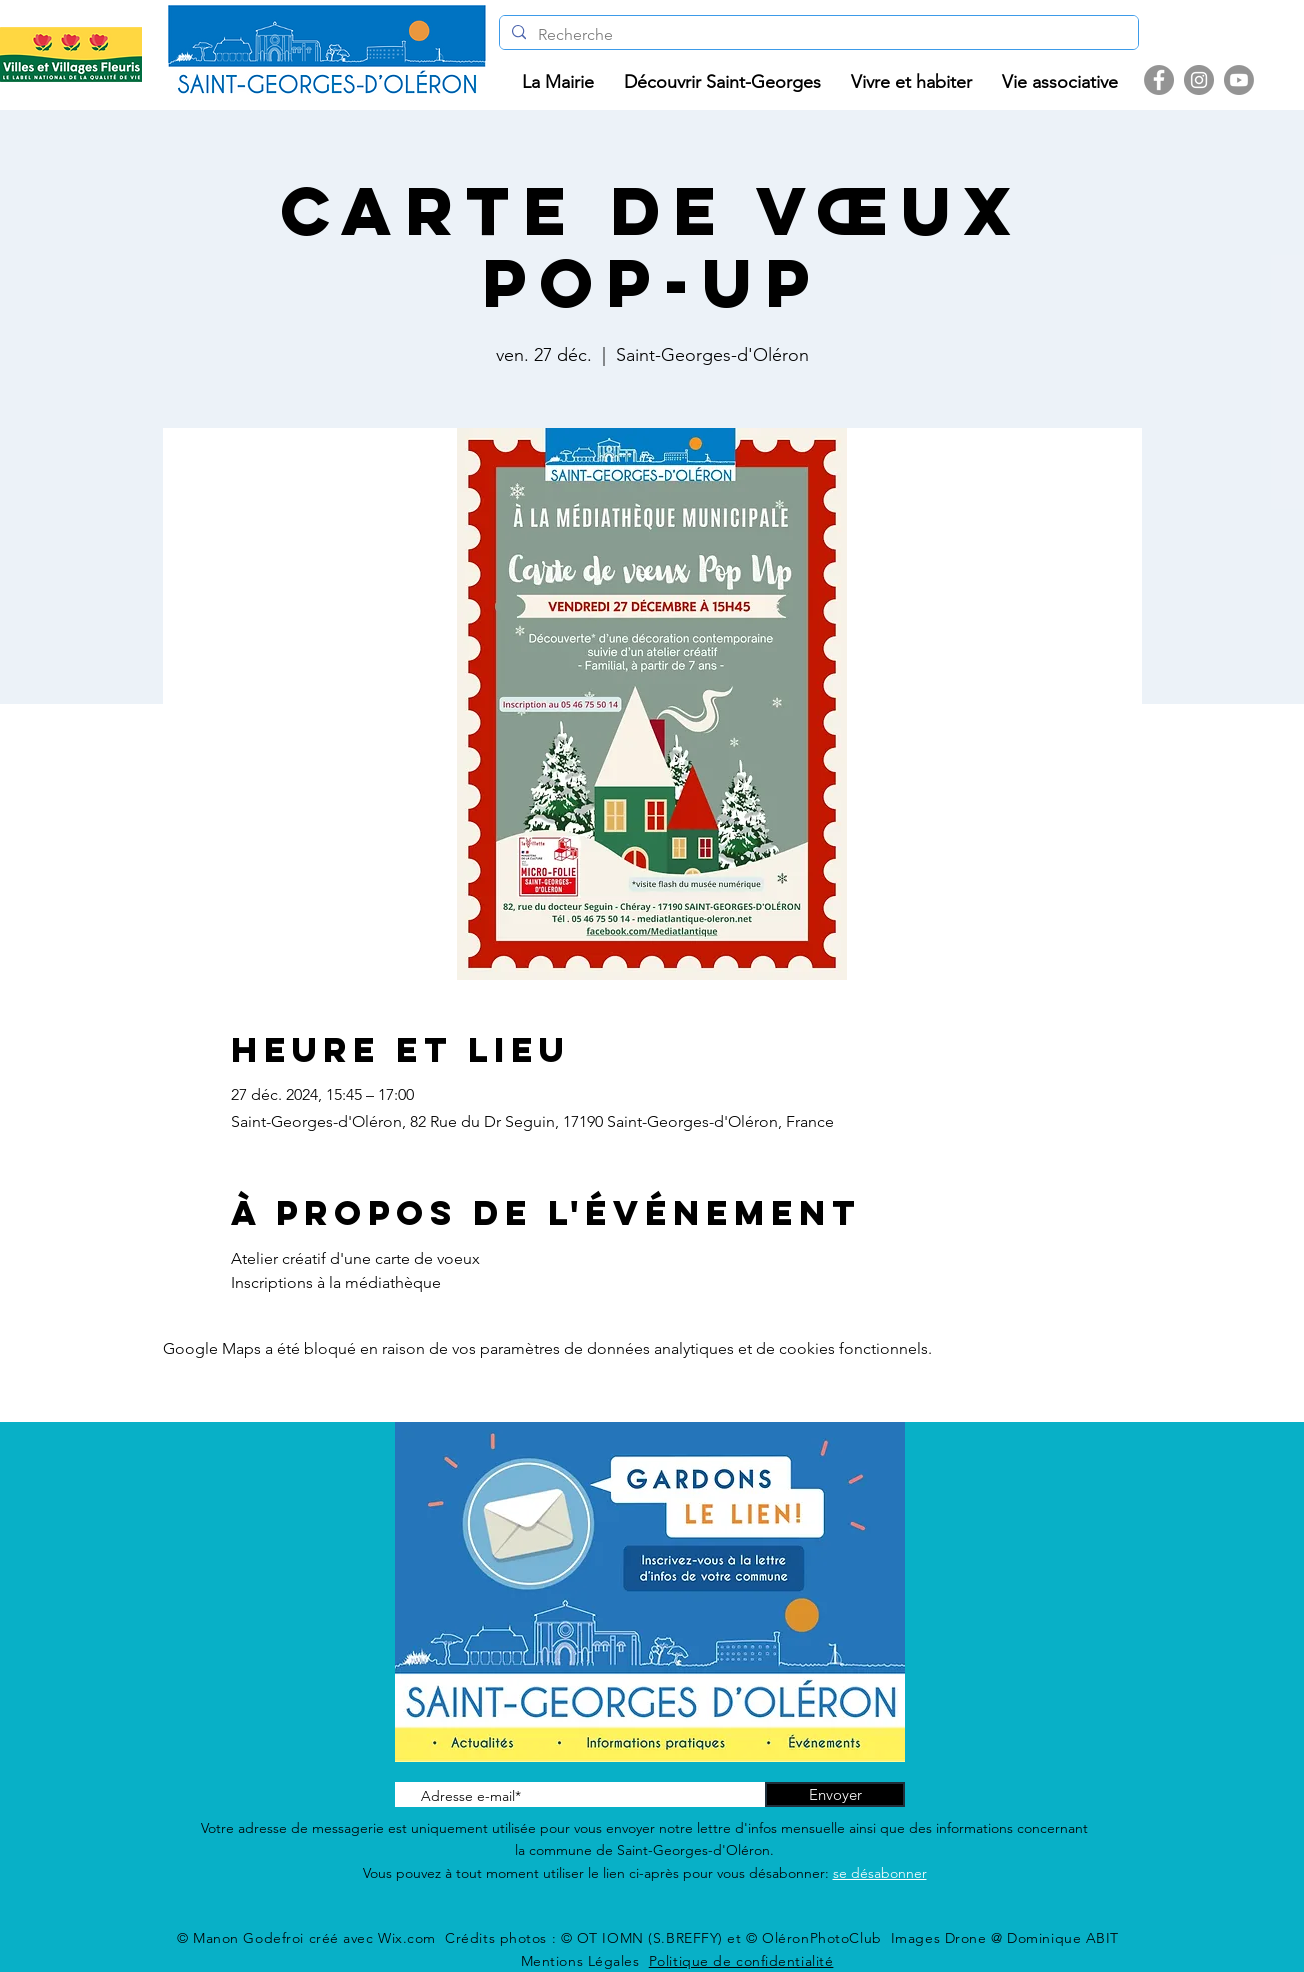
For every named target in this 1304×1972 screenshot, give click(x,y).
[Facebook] (1159, 80)
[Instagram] (1199, 80)
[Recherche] (817, 35)
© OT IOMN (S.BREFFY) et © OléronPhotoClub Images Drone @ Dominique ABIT (840, 1938)
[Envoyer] (835, 1794)
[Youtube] (1239, 80)
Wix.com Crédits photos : (469, 1938)
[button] (558, 82)
